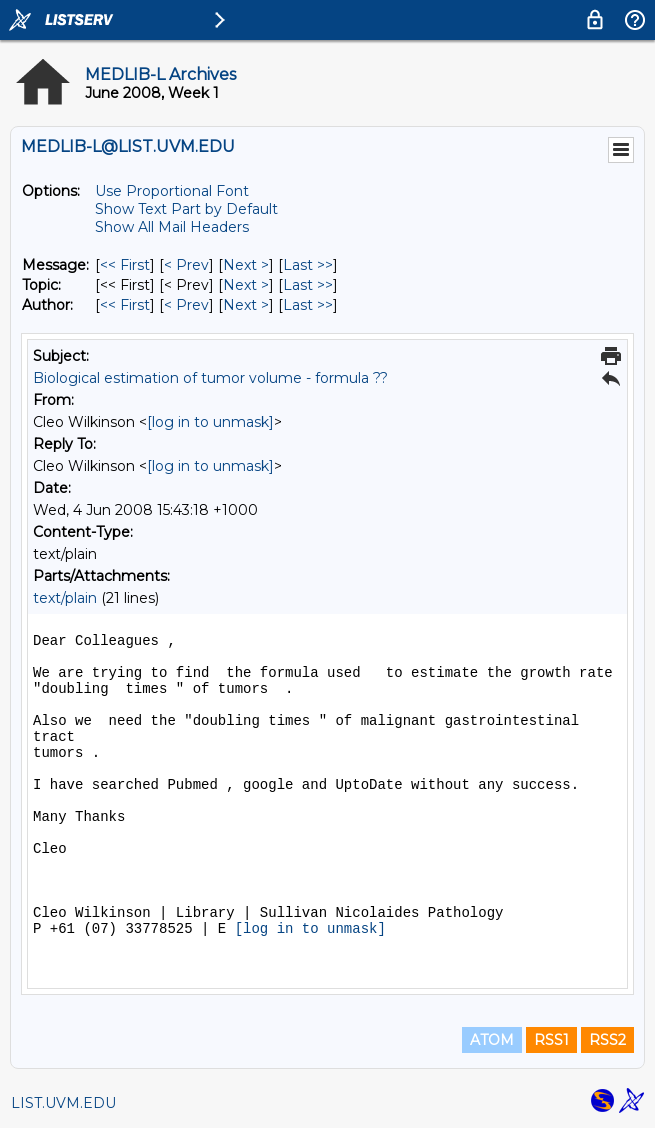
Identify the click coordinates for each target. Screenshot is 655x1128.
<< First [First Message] (125, 265)
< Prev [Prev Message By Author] (186, 305)
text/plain (65, 598)
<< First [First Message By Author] (125, 305)
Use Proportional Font (172, 191)
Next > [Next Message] (246, 265)
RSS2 (607, 1040)
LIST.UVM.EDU (63, 1103)
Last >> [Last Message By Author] (308, 305)
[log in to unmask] (210, 422)
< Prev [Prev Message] (186, 265)
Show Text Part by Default (186, 209)
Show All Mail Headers (172, 227)
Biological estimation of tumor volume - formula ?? (210, 378)
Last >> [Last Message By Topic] (308, 285)
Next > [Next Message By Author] (246, 305)
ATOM (492, 1040)
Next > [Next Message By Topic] (246, 285)
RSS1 (551, 1040)
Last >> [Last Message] (308, 265)
